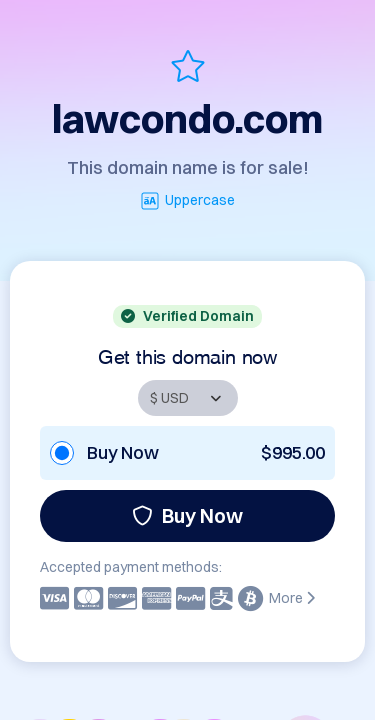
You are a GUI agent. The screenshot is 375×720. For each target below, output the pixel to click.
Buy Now (187, 515)
